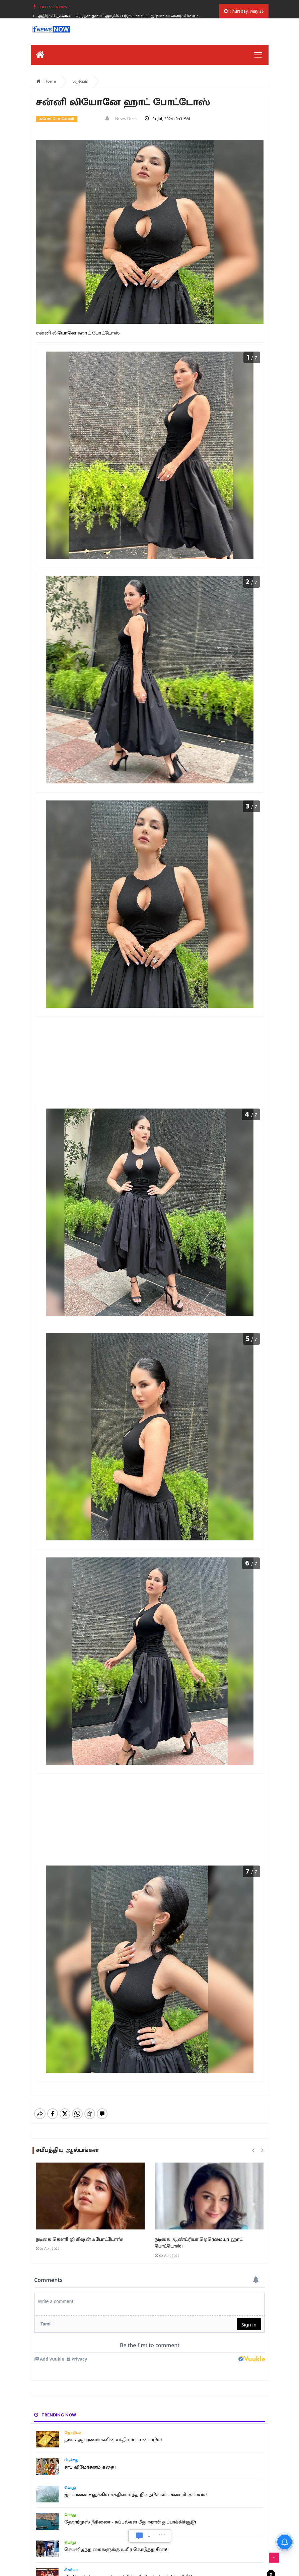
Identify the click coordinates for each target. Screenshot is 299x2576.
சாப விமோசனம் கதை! (90, 2467)
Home (46, 81)
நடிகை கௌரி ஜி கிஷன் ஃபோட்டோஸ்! (79, 2239)
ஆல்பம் (80, 81)
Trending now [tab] (55, 2415)
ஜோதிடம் (72, 2433)
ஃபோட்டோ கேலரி (56, 119)
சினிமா (71, 2570)
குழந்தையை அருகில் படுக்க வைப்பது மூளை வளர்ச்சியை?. (150, 15)
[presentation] (253, 2150)
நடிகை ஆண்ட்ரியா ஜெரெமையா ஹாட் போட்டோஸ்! (199, 2243)
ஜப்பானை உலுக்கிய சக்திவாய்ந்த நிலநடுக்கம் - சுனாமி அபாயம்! (135, 2495)
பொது (70, 2488)
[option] (152, 15)
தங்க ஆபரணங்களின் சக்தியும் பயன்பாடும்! (113, 2440)
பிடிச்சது (71, 2460)
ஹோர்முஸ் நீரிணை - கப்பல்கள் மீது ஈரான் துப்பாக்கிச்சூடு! (130, 2522)
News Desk (121, 118)
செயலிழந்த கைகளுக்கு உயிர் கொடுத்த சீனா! (115, 2550)
